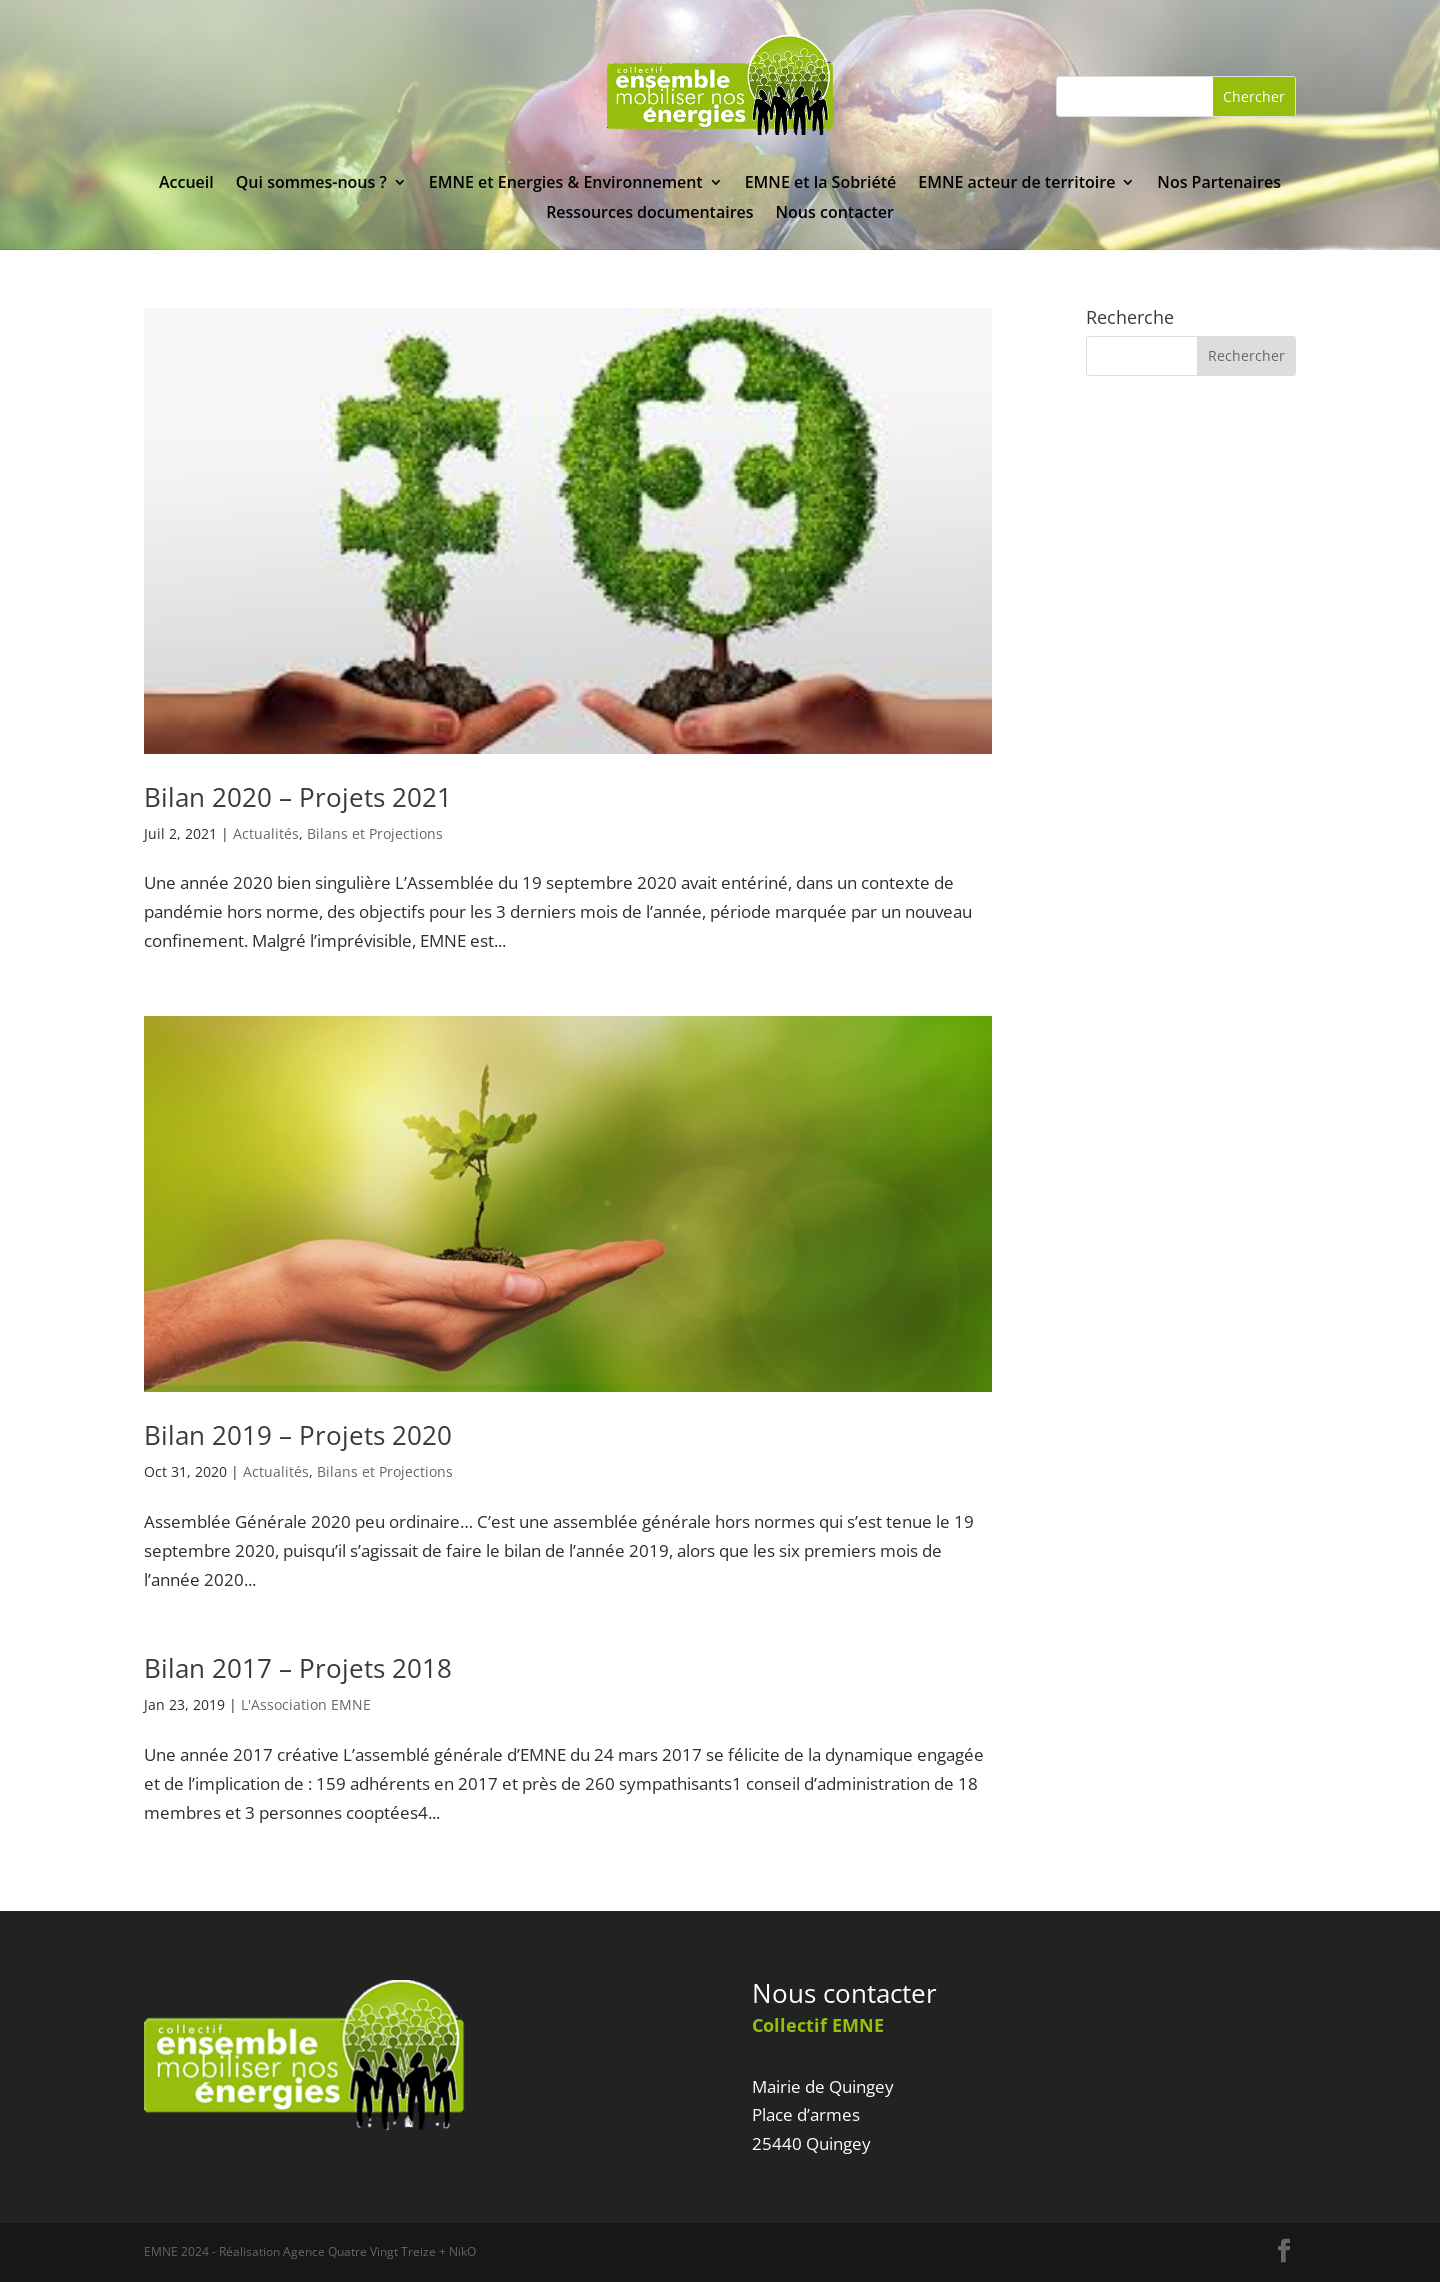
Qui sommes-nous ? (311, 184)
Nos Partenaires (1219, 184)
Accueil (186, 184)
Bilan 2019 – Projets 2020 (298, 1435)
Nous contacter (835, 214)
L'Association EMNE (306, 1704)
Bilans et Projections (375, 833)
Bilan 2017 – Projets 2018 (298, 1668)
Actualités (266, 833)
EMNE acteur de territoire (1016, 184)
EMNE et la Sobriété (821, 184)
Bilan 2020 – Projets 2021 (298, 797)
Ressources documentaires (649, 214)
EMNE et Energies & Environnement (566, 184)
